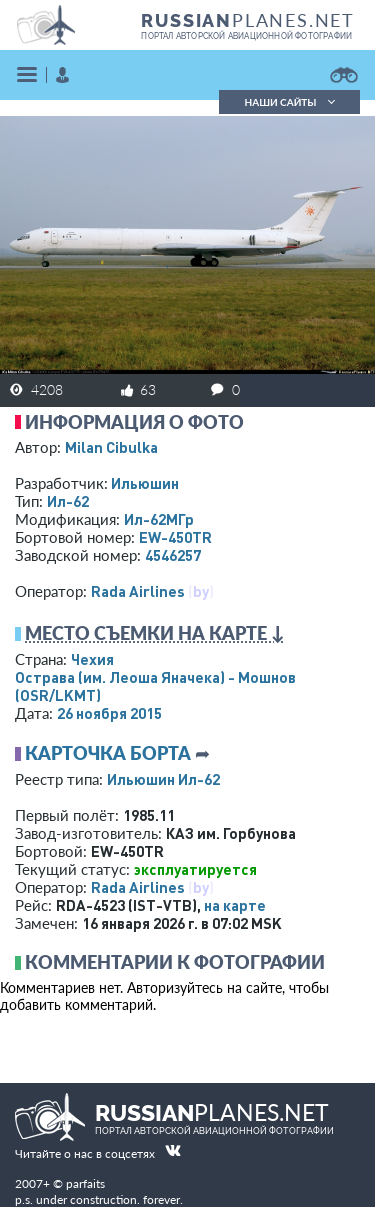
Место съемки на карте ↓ (155, 633)
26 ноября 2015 (109, 713)
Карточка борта (108, 753)
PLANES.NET (248, 20)
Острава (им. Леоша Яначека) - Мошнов (155, 686)
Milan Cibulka (111, 447)
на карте (235, 905)
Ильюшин (145, 483)
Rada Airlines (138, 591)
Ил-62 (68, 501)
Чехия (92, 659)
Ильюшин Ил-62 (163, 779)
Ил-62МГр (159, 519)
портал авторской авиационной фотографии (246, 36)
